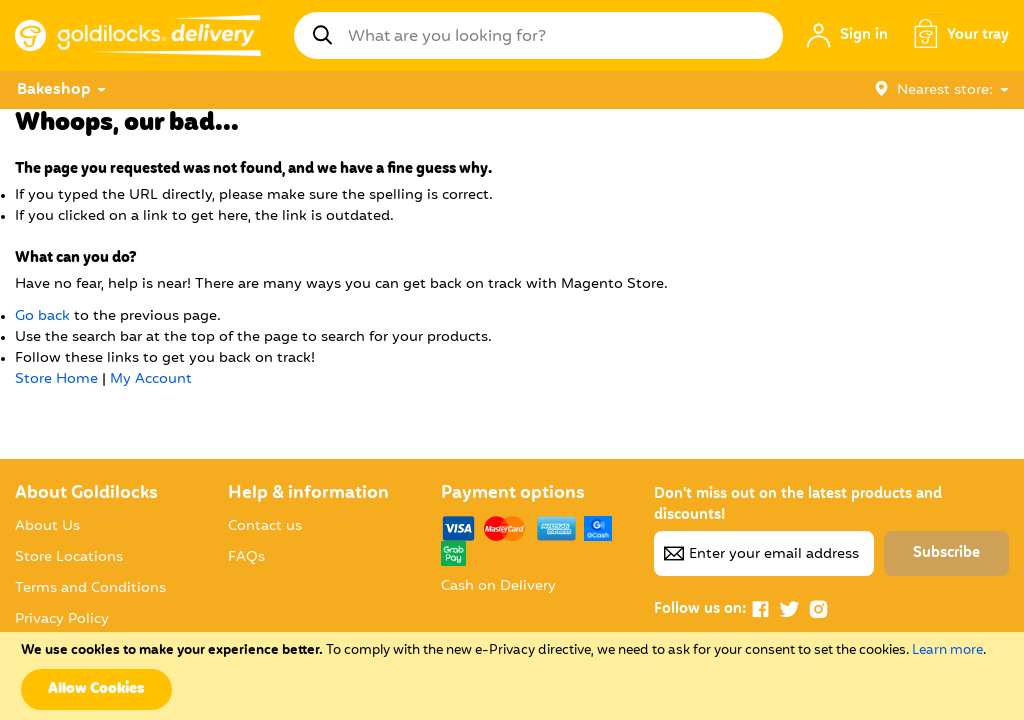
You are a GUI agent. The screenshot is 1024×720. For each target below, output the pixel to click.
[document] (512, 676)
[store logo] (138, 35)
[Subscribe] (946, 553)
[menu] (439, 90)
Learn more (947, 650)
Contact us (265, 526)
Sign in (864, 35)
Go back (42, 316)
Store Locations (69, 557)
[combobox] (538, 35)
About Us (47, 526)
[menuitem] (55, 90)
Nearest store (945, 90)
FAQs (246, 557)
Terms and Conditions (90, 588)
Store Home (56, 379)
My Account (151, 379)
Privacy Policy (62, 619)
